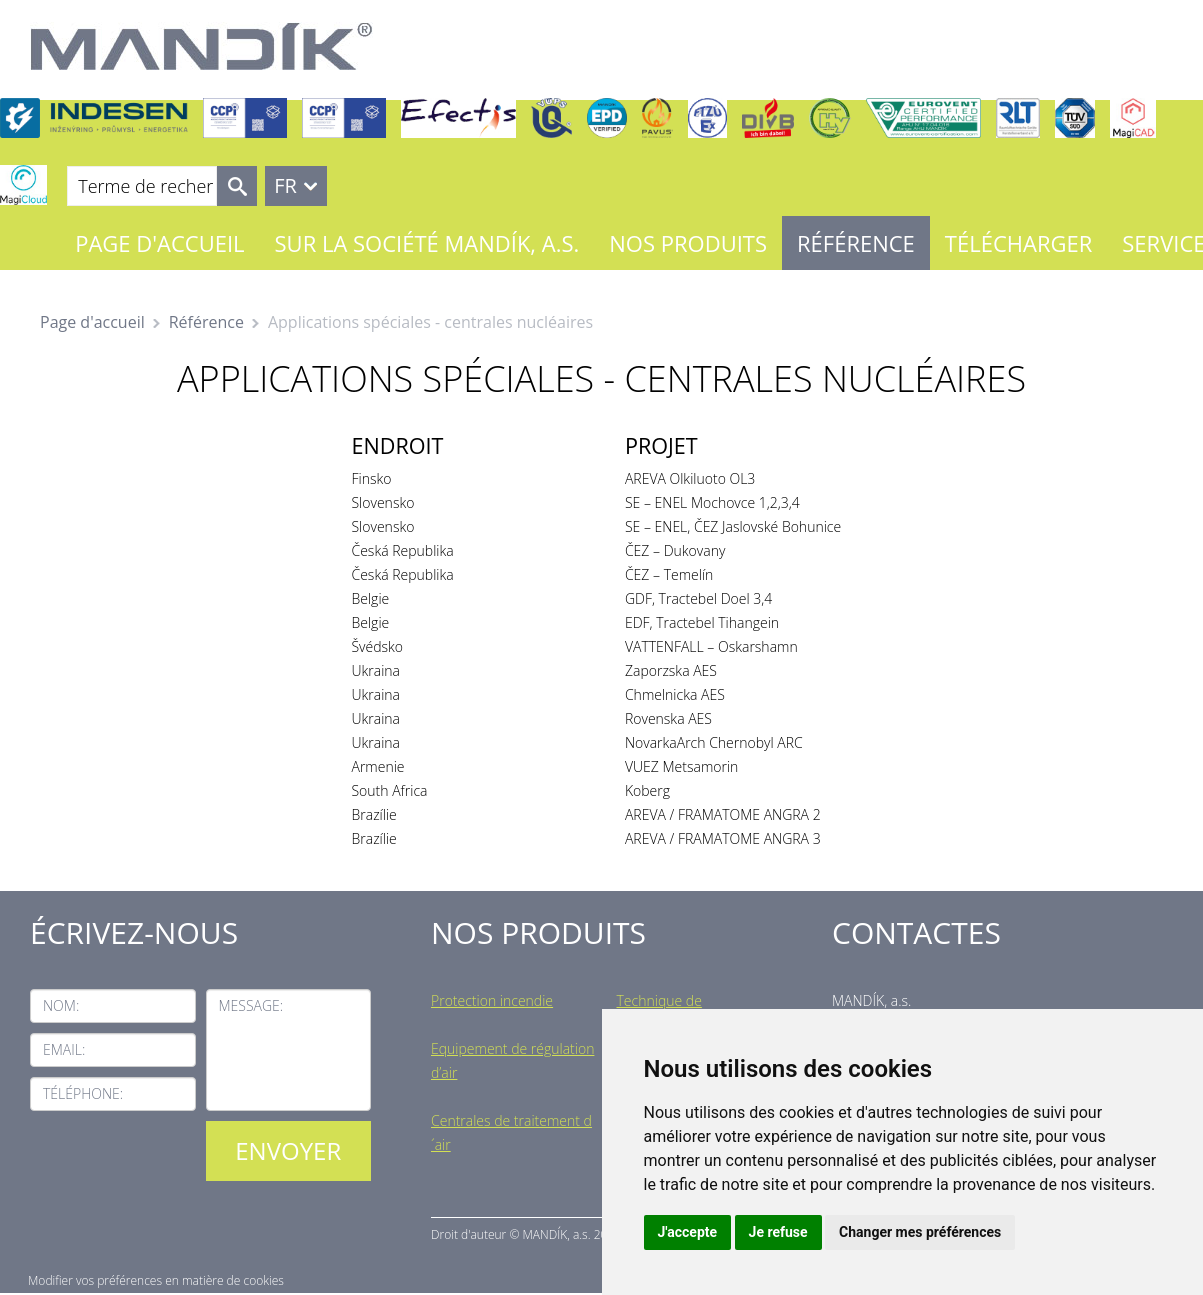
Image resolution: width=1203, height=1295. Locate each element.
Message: (251, 1005)
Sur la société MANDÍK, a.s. (427, 243)
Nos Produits (688, 243)
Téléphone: (83, 1093)
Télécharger (1018, 243)
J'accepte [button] (688, 1232)
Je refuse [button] (778, 1232)
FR (285, 185)
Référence (856, 243)
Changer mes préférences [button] (920, 1232)
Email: (64, 1049)
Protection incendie (492, 1000)
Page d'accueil (159, 243)
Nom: (61, 1005)
